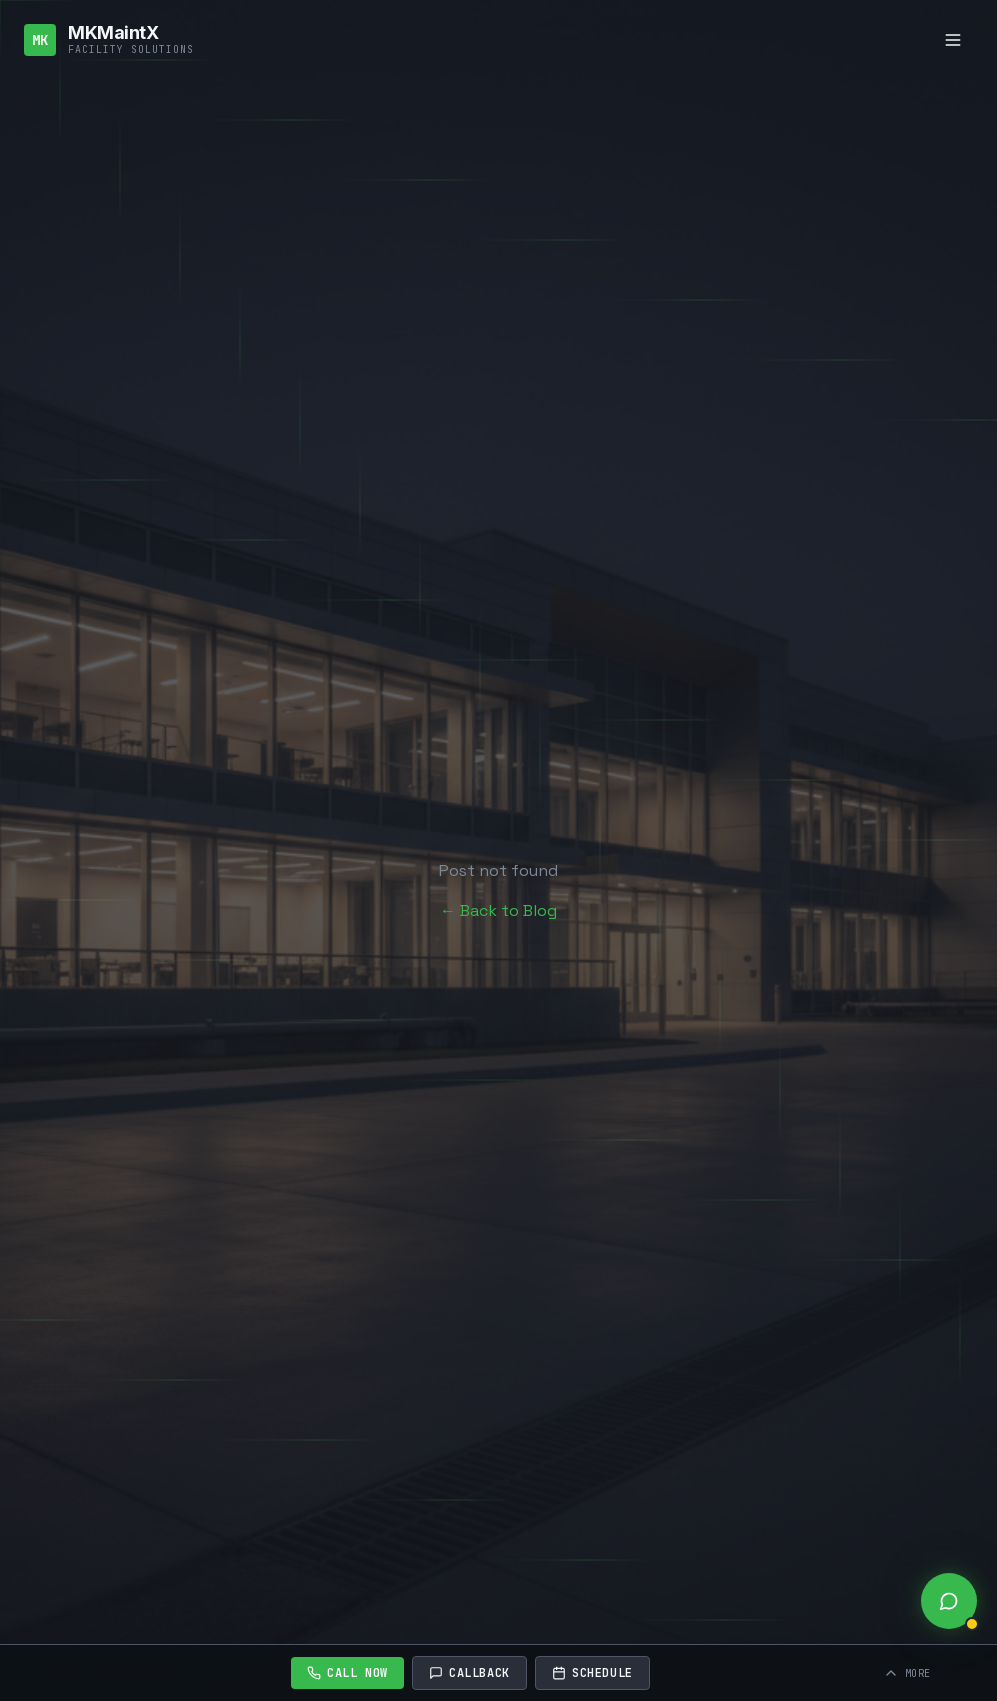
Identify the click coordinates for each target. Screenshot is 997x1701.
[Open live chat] (949, 1601)
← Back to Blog (498, 910)
